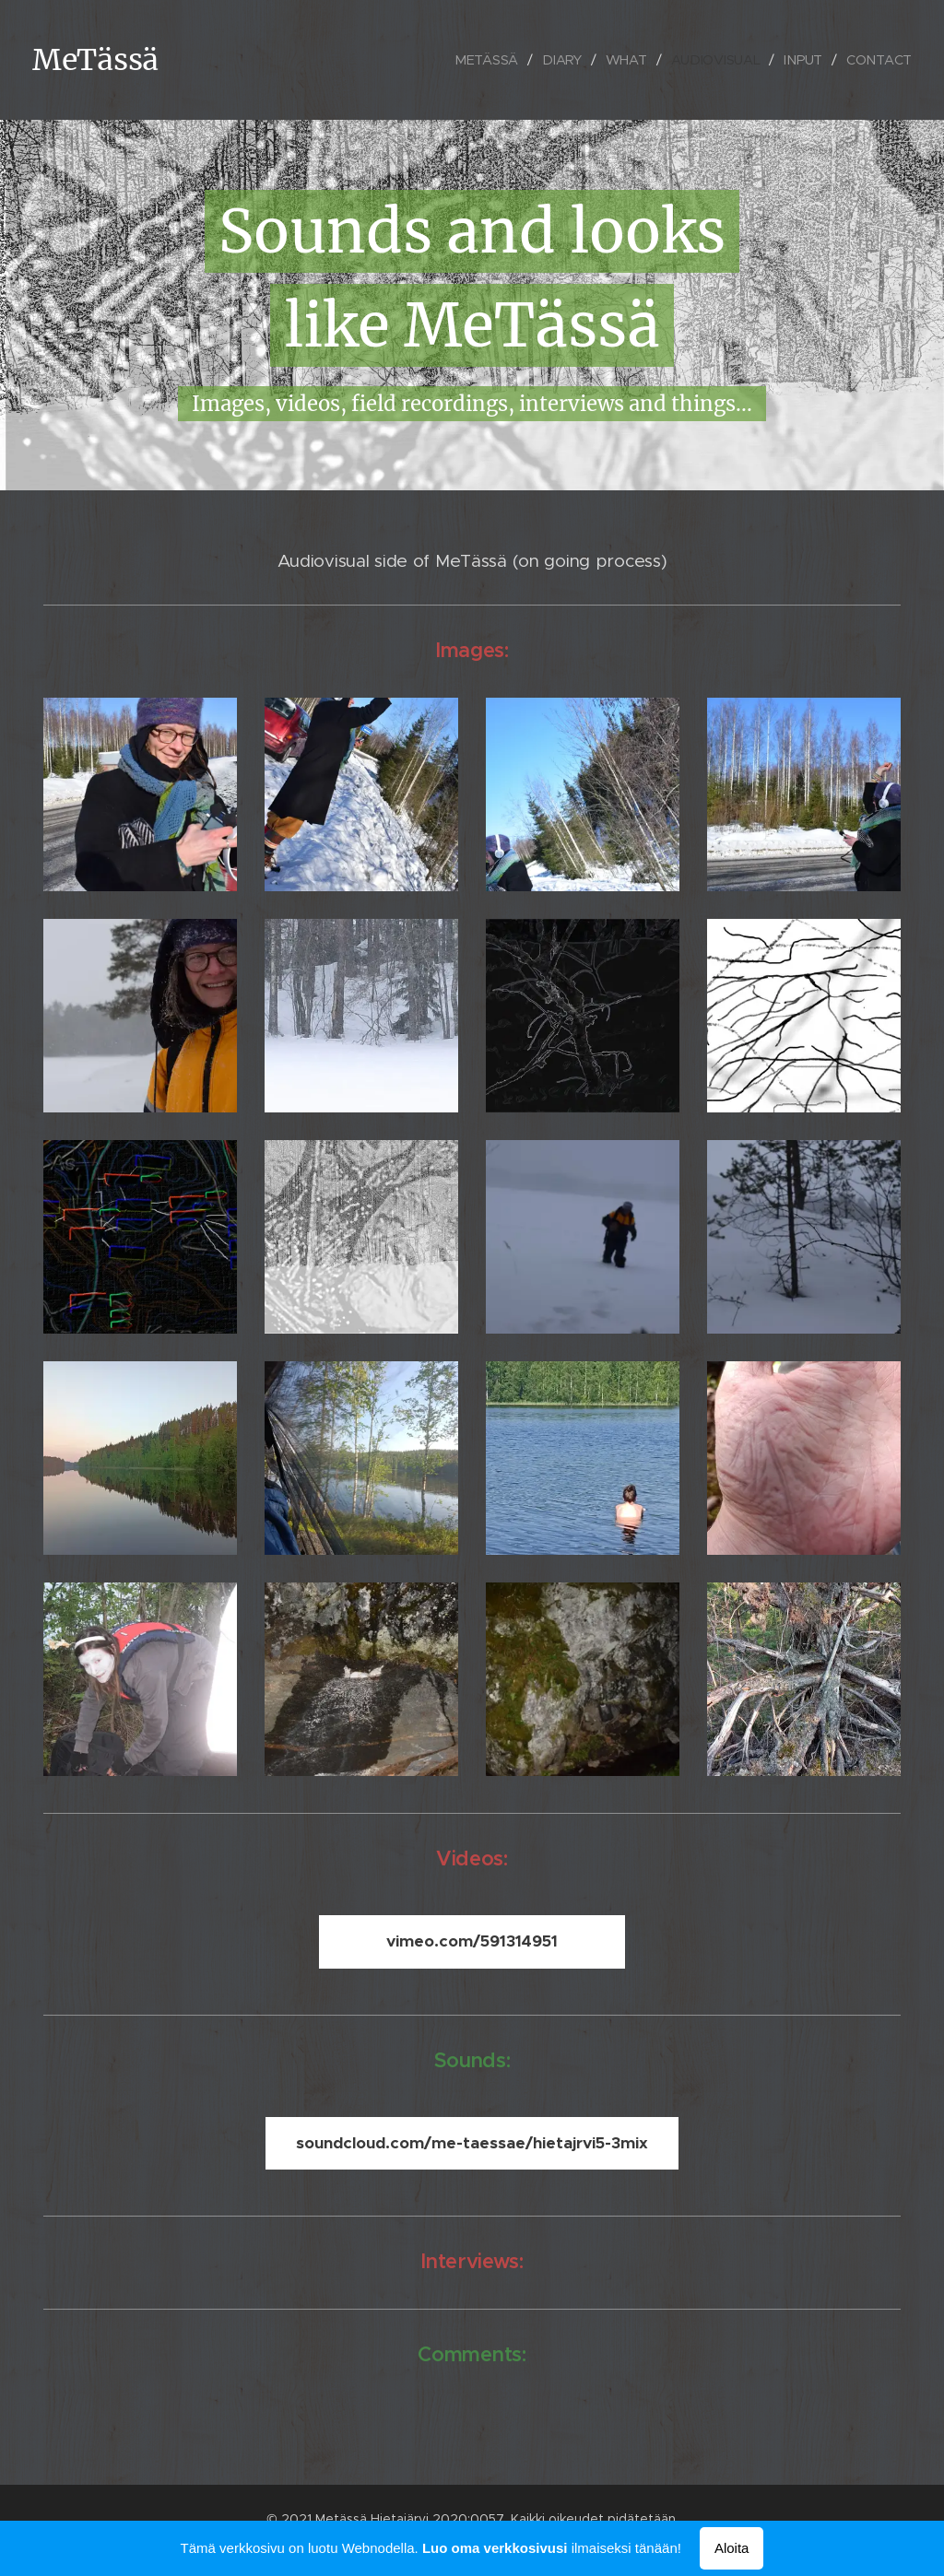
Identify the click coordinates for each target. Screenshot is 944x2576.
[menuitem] (490, 60)
